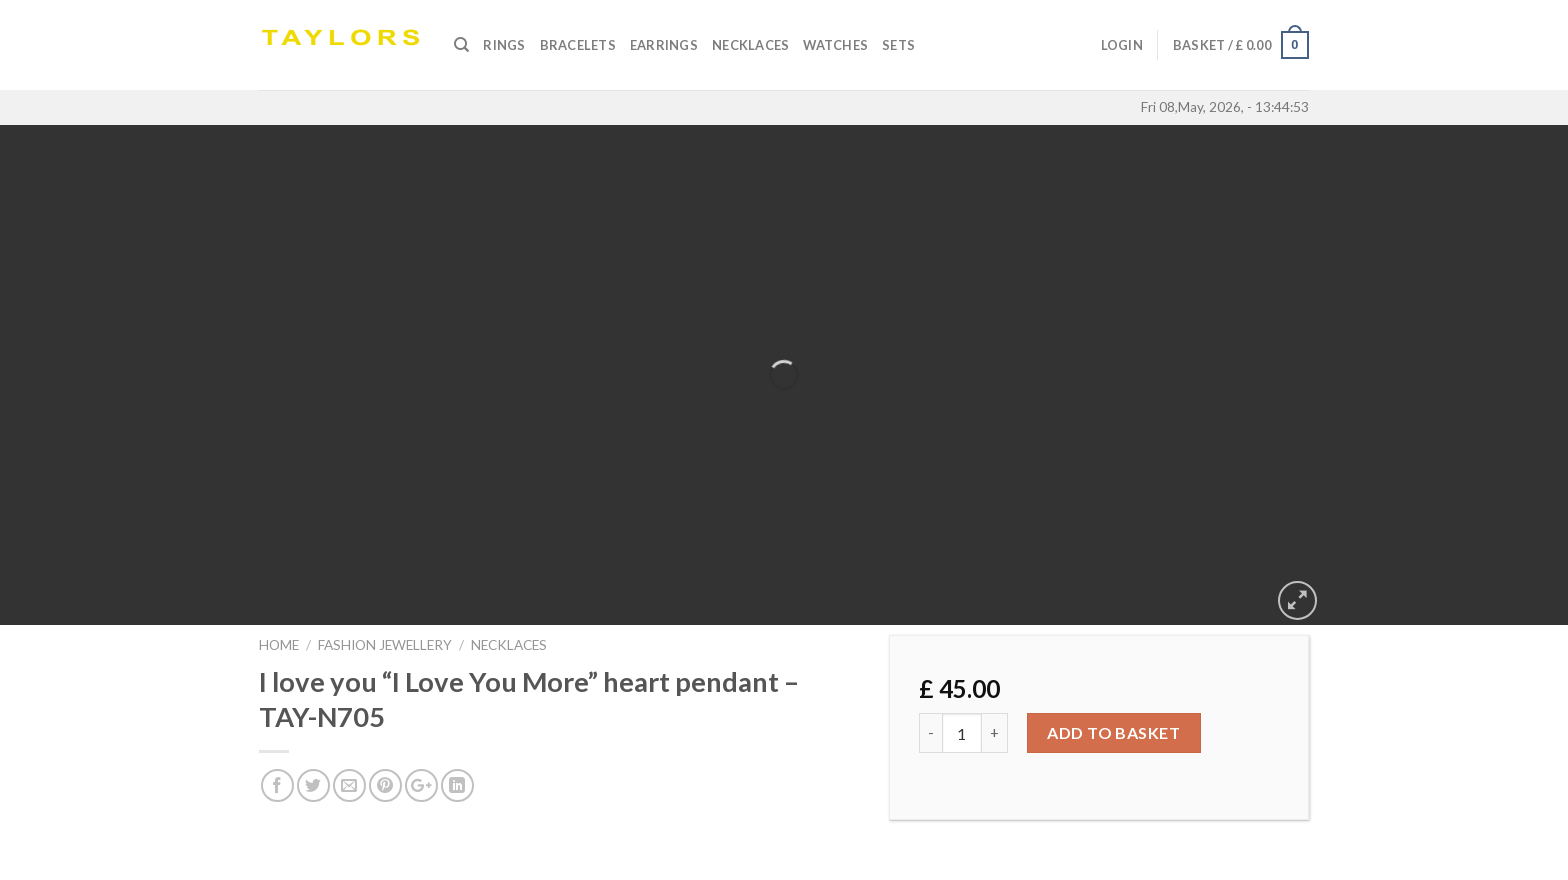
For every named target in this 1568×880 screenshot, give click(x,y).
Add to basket (1113, 732)
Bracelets (578, 45)
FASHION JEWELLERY (385, 645)
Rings (504, 45)
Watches (835, 45)
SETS (898, 45)
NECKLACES (509, 645)
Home (279, 645)
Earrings (664, 45)
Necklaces (750, 45)
